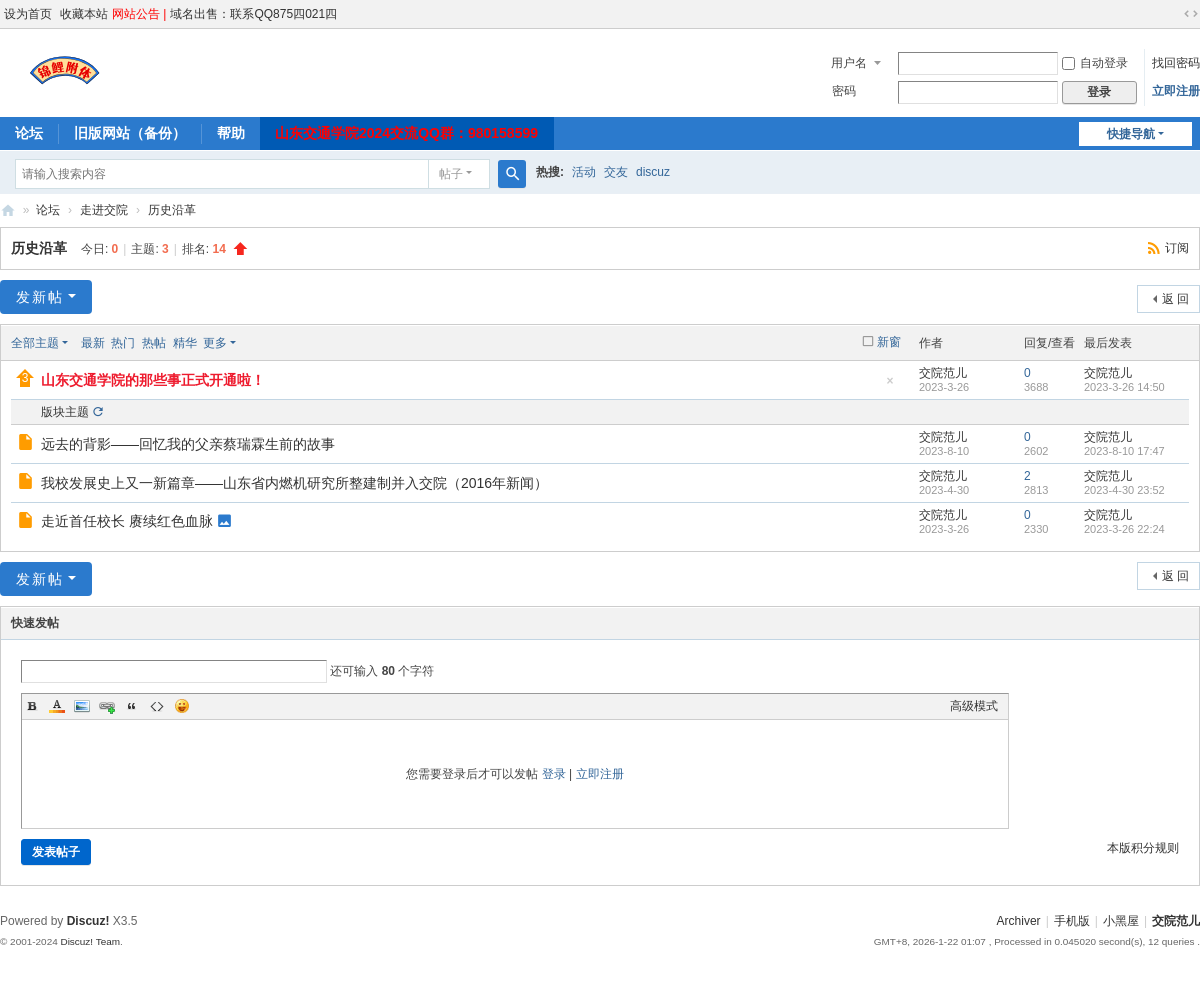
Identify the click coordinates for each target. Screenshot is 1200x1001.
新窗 (889, 342)
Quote (132, 706)
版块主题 (65, 412)
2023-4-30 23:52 (1124, 490)
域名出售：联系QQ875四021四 (253, 14)
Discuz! (88, 921)
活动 (584, 172)
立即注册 (1176, 91)
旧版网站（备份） (130, 133)
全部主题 (35, 343)
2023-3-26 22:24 (1124, 529)
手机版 (1072, 921)
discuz (653, 172)
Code (157, 706)
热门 (123, 343)
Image (82, 706)
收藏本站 (84, 14)
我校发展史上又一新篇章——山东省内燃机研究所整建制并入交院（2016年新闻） (294, 483)
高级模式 (974, 706)
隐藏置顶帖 (890, 386)
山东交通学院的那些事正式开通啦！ (153, 380)
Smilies (182, 706)
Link (107, 706)
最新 (93, 343)
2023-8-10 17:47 (1124, 451)
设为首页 (28, 14)
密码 (844, 91)
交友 (616, 172)
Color (57, 706)
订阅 (1177, 248)
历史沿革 (172, 210)
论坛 (29, 133)
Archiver (1019, 921)
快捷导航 (1131, 134)
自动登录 (1095, 63)
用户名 (849, 63)
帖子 (451, 174)
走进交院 (104, 210)
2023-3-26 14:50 (1124, 387)
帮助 (231, 133)
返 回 (1175, 299)
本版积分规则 (1143, 848)
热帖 (154, 343)
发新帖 (40, 297)
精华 (185, 343)
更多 (215, 343)
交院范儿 (8, 210)
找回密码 (1176, 63)
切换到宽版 (1191, 14)
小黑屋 (1121, 921)
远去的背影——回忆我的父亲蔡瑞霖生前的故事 (188, 444)
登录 (554, 774)
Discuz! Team (90, 941)
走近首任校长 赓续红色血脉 (127, 521)
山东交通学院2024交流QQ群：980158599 (406, 133)
